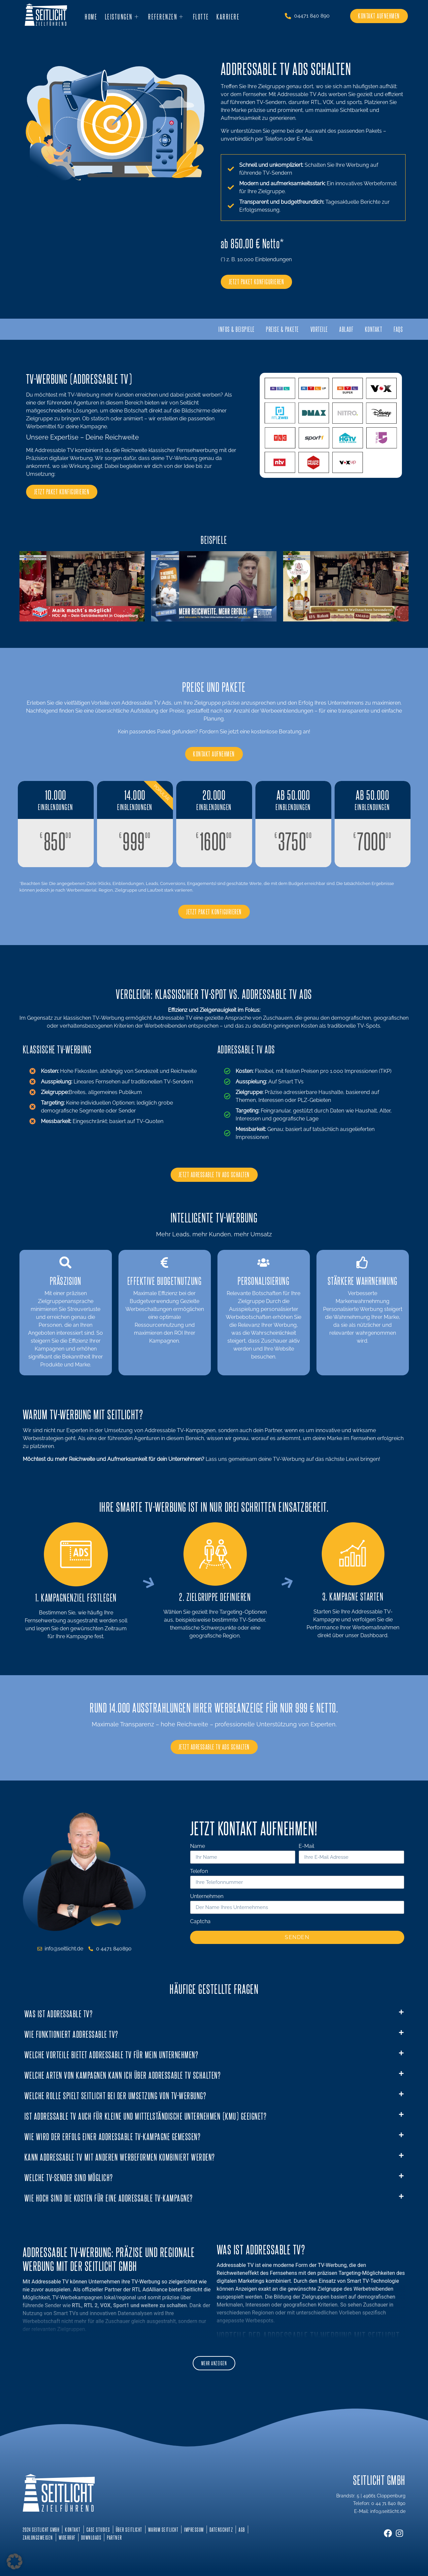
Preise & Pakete (269, 330)
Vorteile (309, 330)
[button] (214, 2017)
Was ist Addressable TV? (58, 2017)
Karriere (225, 16)
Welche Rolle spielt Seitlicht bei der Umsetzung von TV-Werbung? (115, 2099)
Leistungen (122, 16)
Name (197, 1850)
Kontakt (370, 330)
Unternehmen (206, 1901)
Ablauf (340, 330)
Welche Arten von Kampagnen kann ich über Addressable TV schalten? (122, 2079)
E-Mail (306, 1850)
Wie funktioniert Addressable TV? (71, 2038)
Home (91, 16)
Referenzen (165, 16)
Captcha (200, 1926)
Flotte (199, 16)
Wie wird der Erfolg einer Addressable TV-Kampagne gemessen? (112, 2140)
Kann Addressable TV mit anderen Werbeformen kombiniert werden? (119, 2161)
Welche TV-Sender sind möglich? (68, 2181)
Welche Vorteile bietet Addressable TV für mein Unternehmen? (111, 2058)
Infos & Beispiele (219, 330)
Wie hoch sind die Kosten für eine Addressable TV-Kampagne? (108, 2202)
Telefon (199, 1876)
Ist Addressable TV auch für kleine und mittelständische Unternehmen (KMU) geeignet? (145, 2120)
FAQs (397, 330)
